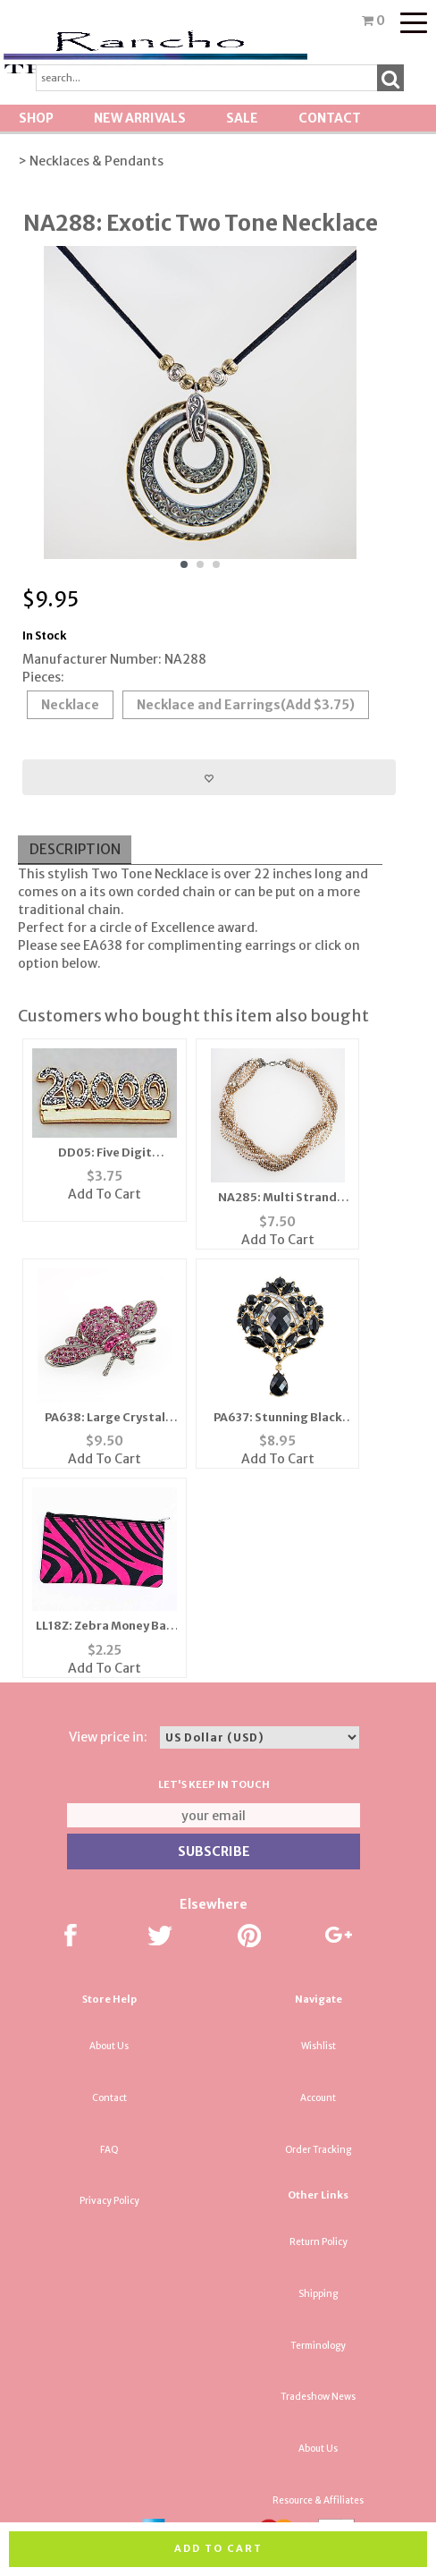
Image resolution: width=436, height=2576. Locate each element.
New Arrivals (140, 118)
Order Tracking (318, 2150)
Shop (36, 118)
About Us (109, 2046)
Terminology (318, 2345)
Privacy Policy (109, 2201)
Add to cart (218, 2548)
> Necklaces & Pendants (91, 161)
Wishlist (318, 2046)
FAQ (109, 2150)
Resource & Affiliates (318, 2500)
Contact (329, 118)
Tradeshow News (318, 2396)
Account (318, 2098)
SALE (242, 118)
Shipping (318, 2294)
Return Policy (318, 2242)
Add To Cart (104, 1194)
